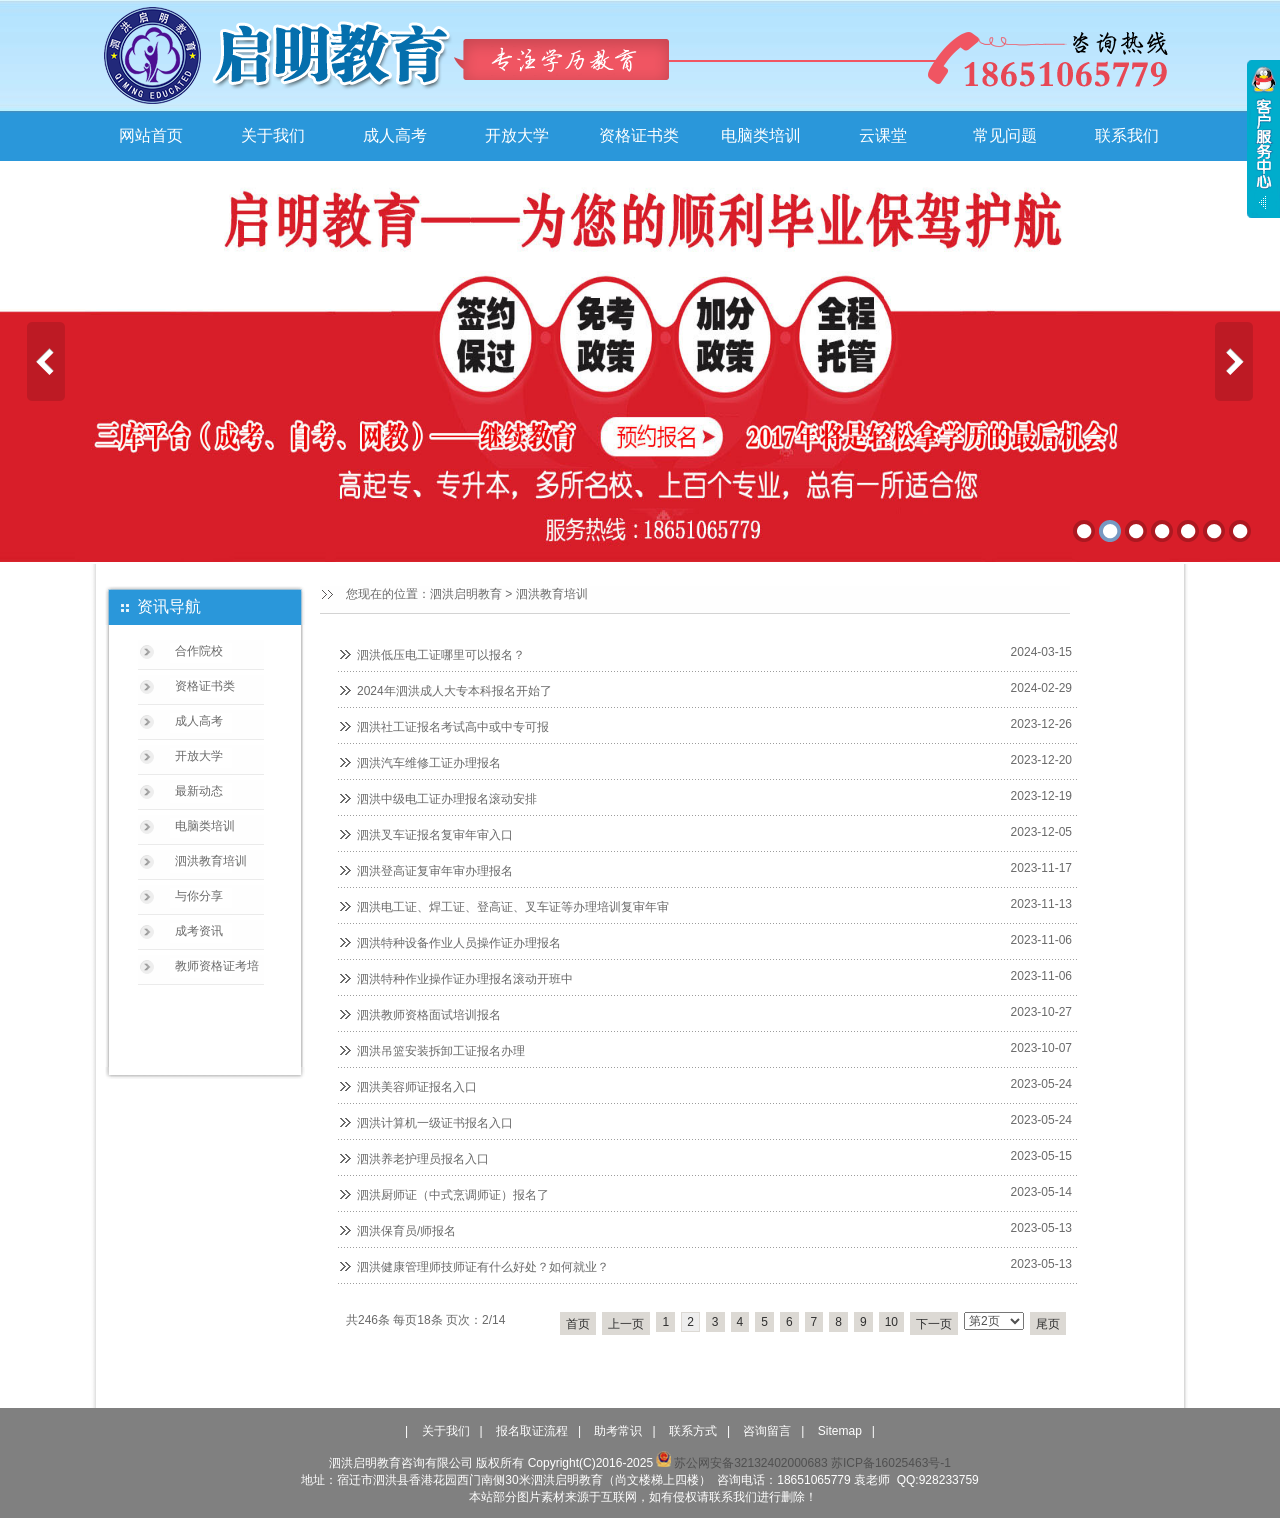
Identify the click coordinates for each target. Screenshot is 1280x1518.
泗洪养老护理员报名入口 (423, 1159)
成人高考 (395, 135)
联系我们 (1127, 135)
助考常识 (618, 1431)
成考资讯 (199, 931)
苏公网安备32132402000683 (741, 1463)
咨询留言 (767, 1431)
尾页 (1048, 1324)
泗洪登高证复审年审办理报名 (435, 871)
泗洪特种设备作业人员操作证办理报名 (459, 943)
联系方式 (693, 1431)
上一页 (626, 1324)
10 (891, 1322)
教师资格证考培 (217, 966)
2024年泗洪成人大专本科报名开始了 (454, 691)
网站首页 (151, 135)
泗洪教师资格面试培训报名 (429, 1015)
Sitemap (840, 1431)
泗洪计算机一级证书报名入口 (435, 1123)
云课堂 (883, 135)
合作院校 (199, 651)
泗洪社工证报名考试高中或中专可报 (453, 727)
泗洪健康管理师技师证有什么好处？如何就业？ (483, 1267)
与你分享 (199, 896)
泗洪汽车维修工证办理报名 (429, 763)
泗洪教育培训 (552, 594)
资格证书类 (639, 135)
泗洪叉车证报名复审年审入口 (435, 835)
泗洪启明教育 (466, 594)
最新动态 (199, 791)
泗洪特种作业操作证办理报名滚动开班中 (465, 979)
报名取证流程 (532, 1431)
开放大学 (517, 135)
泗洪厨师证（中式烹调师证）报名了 (453, 1195)
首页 (578, 1324)
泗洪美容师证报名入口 (417, 1087)
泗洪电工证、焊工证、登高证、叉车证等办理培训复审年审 (513, 907)
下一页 (934, 1324)
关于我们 (273, 135)
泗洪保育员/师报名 (406, 1231)
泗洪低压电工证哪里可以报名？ (441, 655)
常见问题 (1005, 135)
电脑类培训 (761, 135)
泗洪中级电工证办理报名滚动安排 (447, 799)
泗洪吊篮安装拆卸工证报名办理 (441, 1051)
